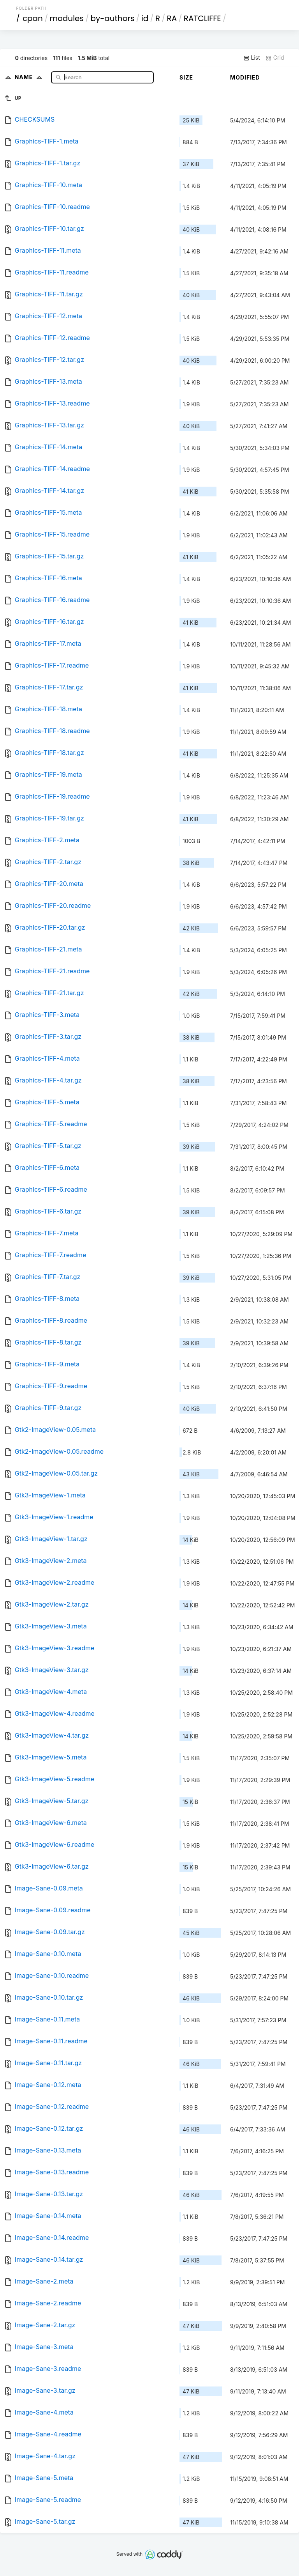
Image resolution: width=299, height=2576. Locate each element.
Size (186, 77)
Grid (275, 57)
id (144, 18)
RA (172, 18)
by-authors (112, 18)
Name (30, 77)
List (251, 57)
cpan (33, 18)
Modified (245, 77)
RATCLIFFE (202, 18)
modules (66, 18)
